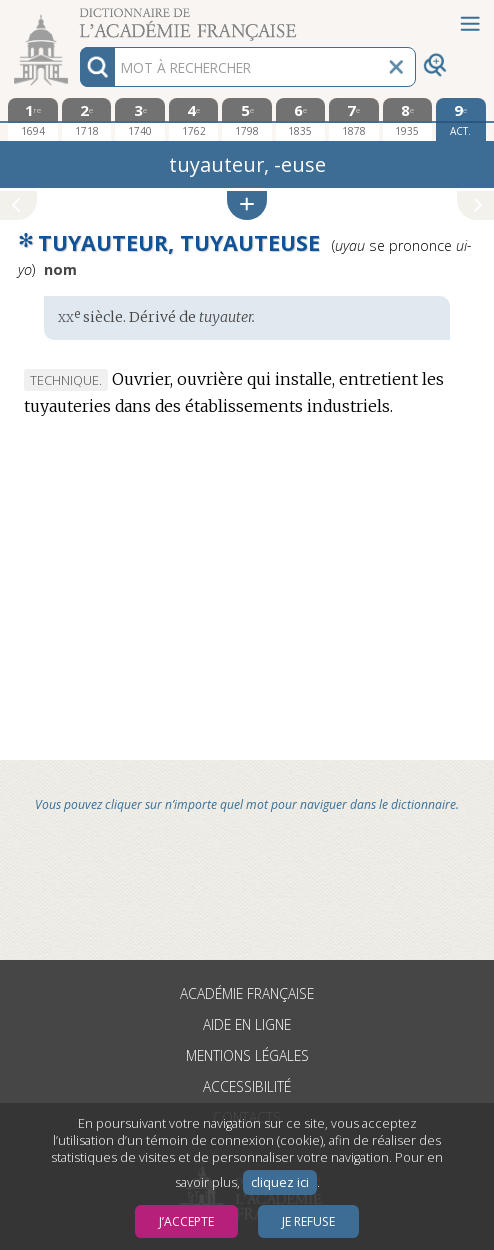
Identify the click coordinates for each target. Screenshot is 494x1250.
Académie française (247, 993)
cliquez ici (280, 1182)
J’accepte (186, 1221)
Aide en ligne (247, 1024)
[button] (247, 205)
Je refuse (308, 1221)
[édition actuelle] (461, 119)
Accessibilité (247, 1086)
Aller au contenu (78, 17)
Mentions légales (247, 1055)
